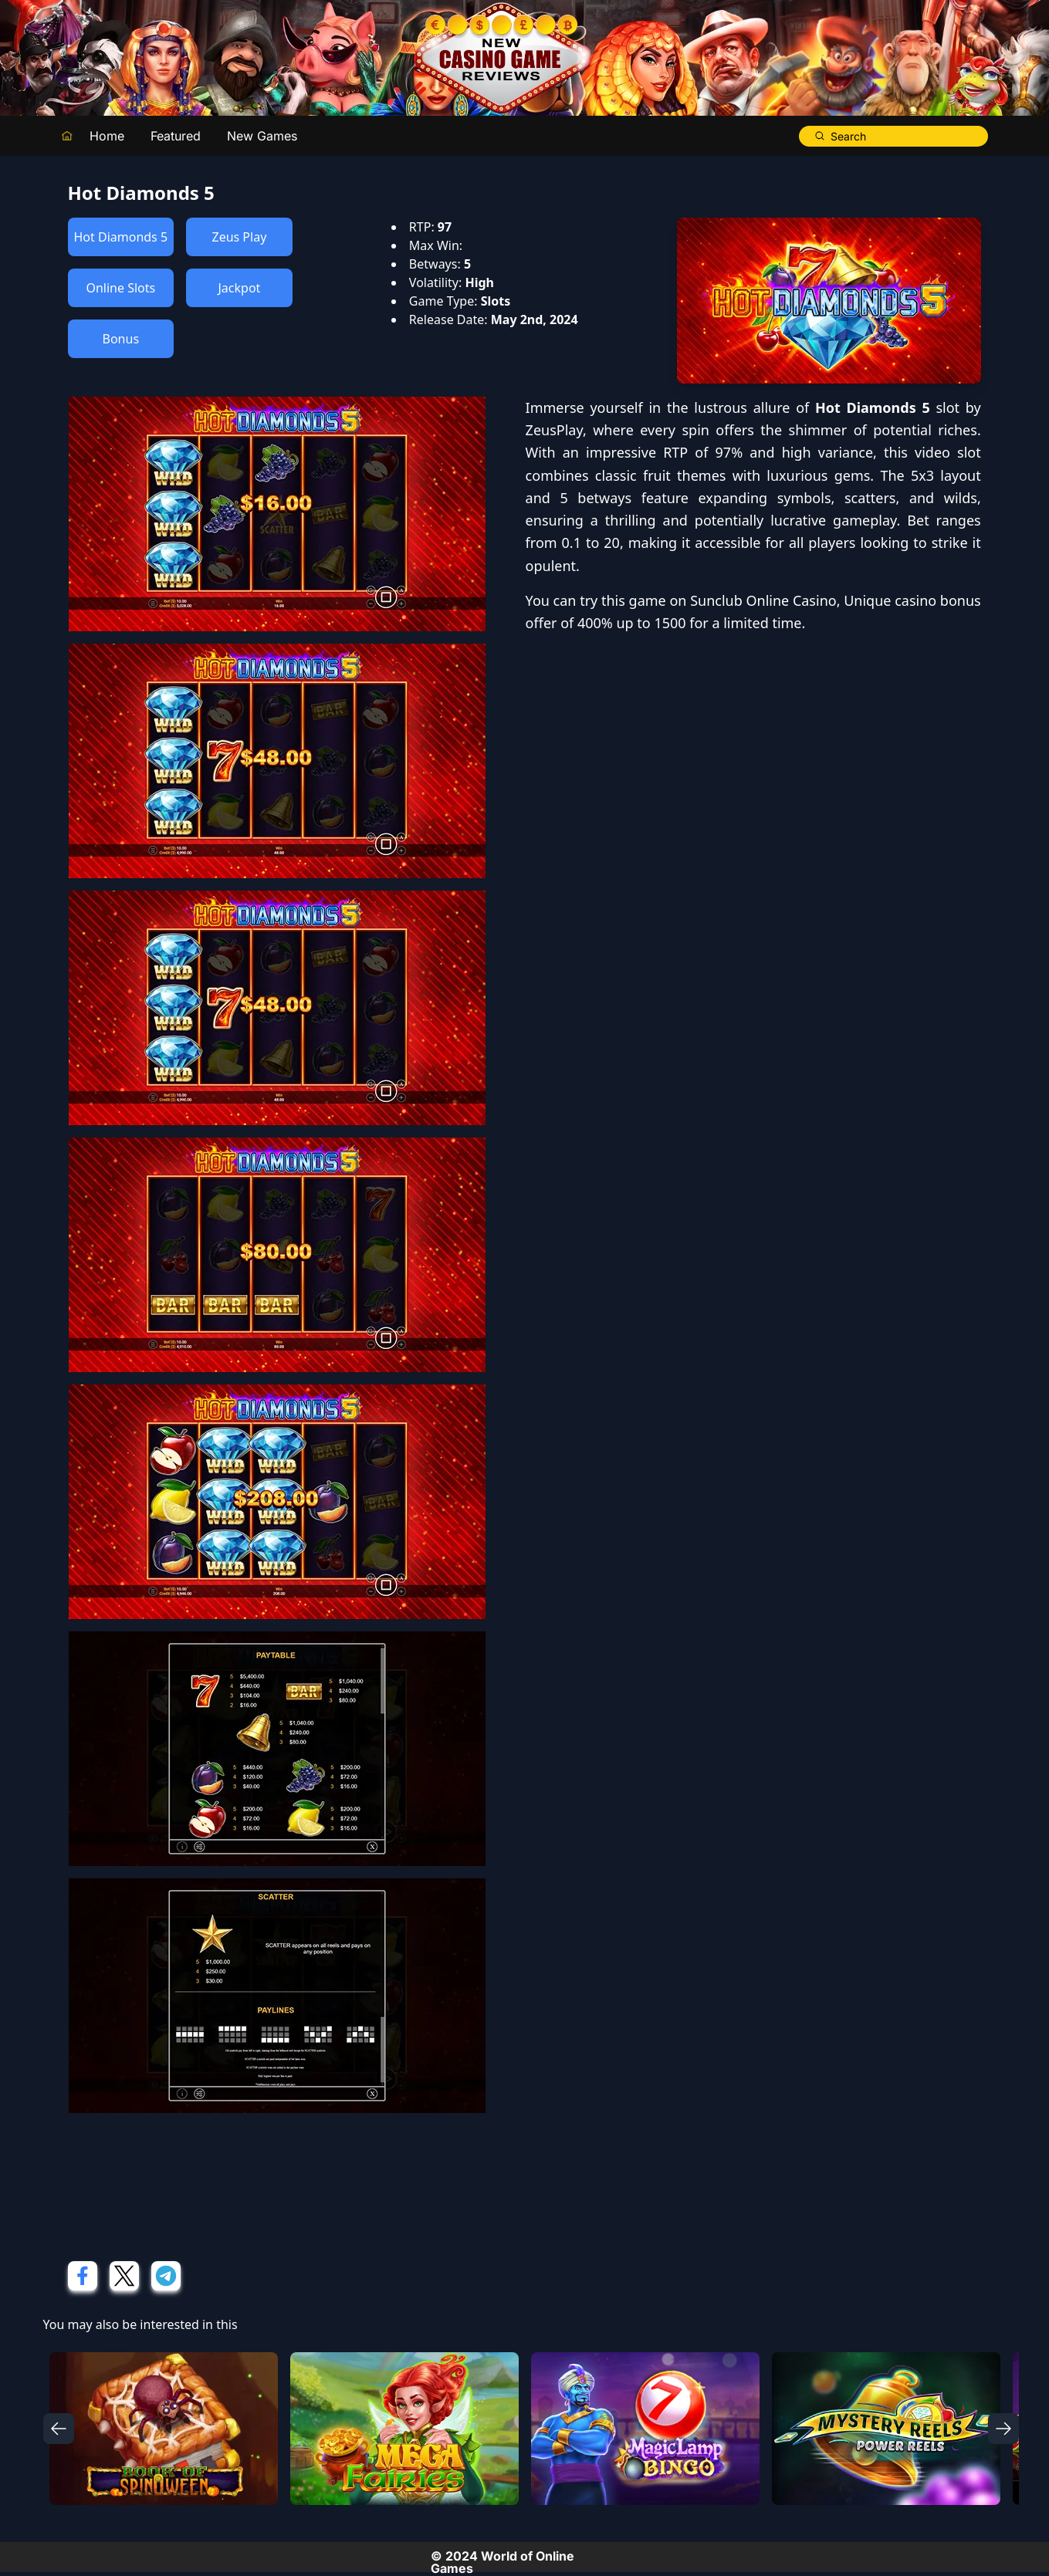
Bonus (121, 338)
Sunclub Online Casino (763, 600)
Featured (176, 136)
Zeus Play (238, 236)
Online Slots (120, 287)
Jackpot (239, 287)
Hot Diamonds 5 (121, 236)
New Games (262, 136)
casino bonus (938, 600)
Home (107, 136)
